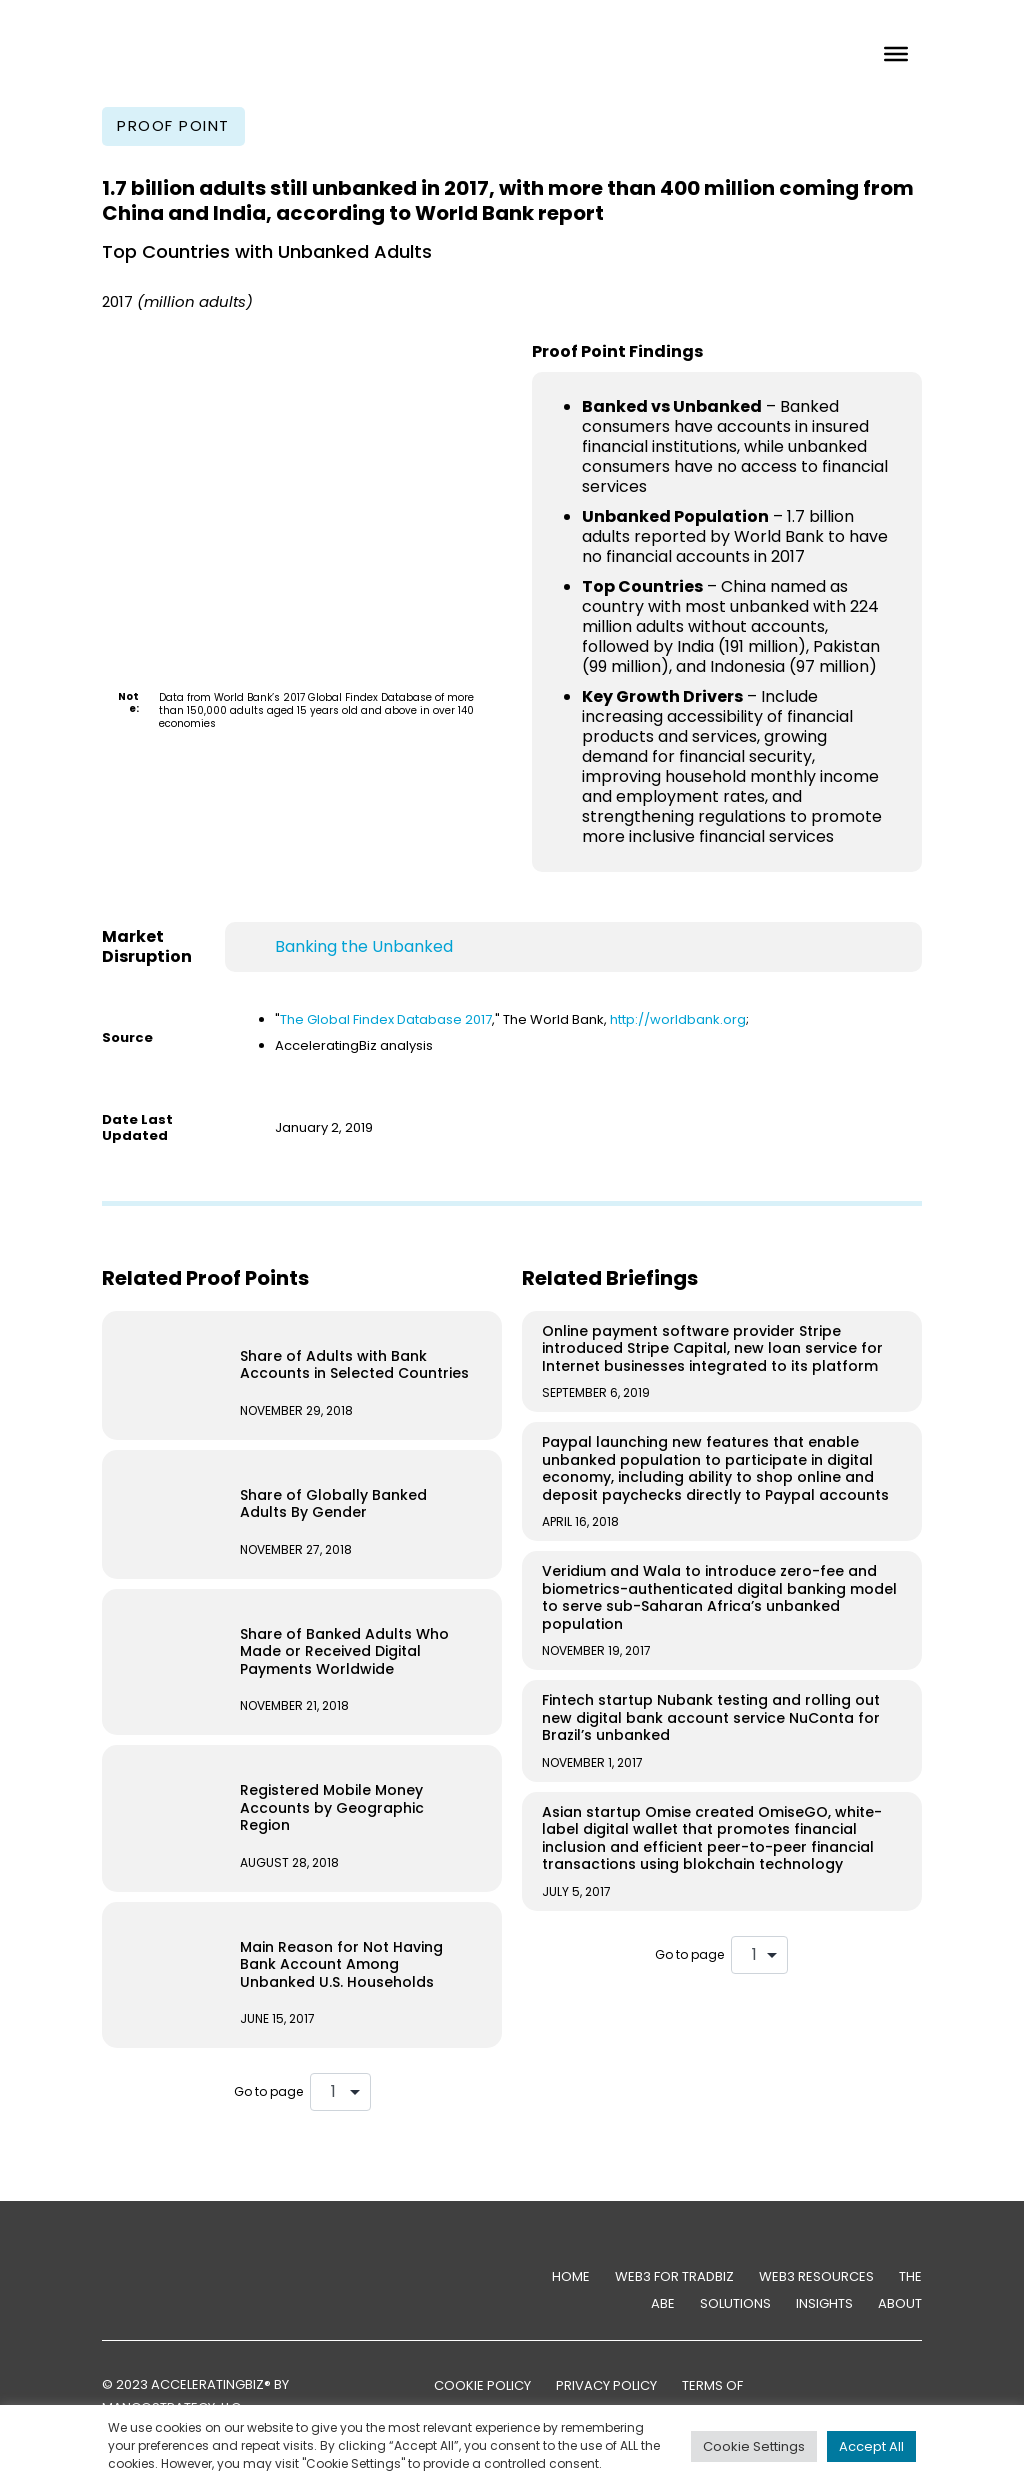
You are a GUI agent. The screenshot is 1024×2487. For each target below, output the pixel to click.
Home (571, 2276)
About (900, 2303)
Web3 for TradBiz (674, 2276)
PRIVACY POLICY (606, 2385)
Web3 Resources (816, 2276)
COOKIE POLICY (482, 2385)
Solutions (735, 2303)
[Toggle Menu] (896, 53)
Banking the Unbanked (364, 946)
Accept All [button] (871, 2446)
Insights (824, 2303)
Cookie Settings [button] (754, 2446)
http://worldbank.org (678, 1019)
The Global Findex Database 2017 (386, 1019)
